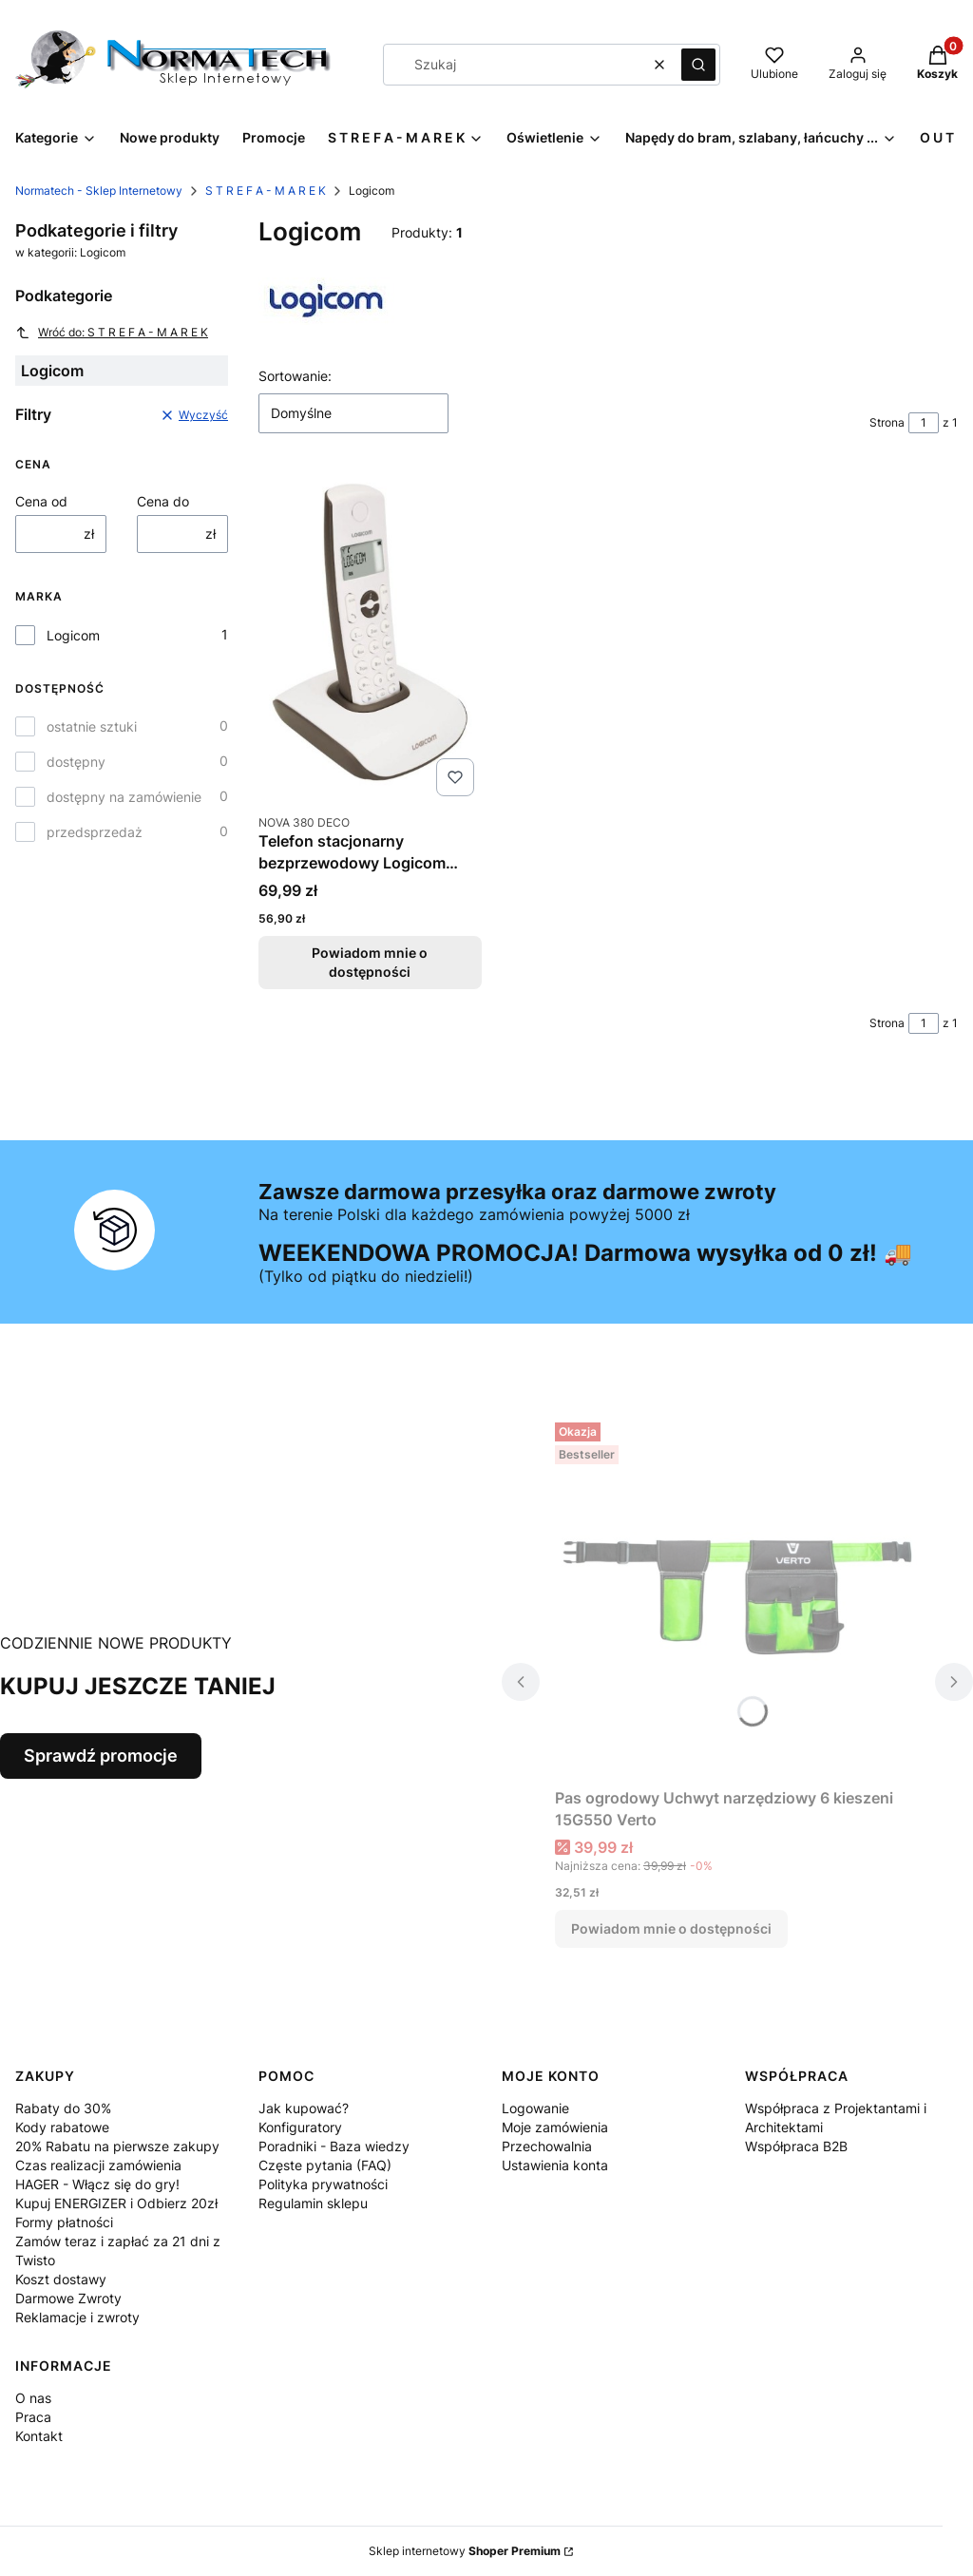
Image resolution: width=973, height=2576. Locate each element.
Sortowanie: (295, 376)
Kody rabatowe (62, 2127)
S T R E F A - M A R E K (265, 190)
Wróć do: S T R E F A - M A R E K (111, 332)
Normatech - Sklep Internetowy (98, 190)
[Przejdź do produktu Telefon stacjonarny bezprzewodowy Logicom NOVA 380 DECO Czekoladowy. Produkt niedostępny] (370, 637)
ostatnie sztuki (92, 726)
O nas (33, 2398)
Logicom (73, 635)
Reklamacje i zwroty (77, 2317)
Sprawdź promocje (101, 1755)
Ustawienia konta (555, 2165)
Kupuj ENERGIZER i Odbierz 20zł (116, 2203)
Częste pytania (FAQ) (324, 2165)
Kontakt (39, 2436)
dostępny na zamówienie (124, 797)
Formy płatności (64, 2222)
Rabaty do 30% (63, 2108)
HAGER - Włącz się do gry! (97, 2184)
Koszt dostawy (60, 2279)
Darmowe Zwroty (68, 2298)
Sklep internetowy (465, 2551)
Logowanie (535, 2108)
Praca (33, 2417)
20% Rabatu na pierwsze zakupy (117, 2146)
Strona (887, 422)
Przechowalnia (547, 2146)
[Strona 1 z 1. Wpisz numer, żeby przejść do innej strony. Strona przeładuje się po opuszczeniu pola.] (923, 422)
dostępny (76, 762)
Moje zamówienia (555, 2127)
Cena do (163, 501)
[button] (698, 64)
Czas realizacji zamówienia (98, 2165)
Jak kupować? (303, 2108)
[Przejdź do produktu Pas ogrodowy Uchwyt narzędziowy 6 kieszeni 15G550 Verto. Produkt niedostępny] (737, 1597)
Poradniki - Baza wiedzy (334, 2146)
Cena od (41, 501)
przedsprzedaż (95, 832)
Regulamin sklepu (313, 2203)
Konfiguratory (300, 2127)
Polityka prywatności (323, 2184)
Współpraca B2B (796, 2146)
